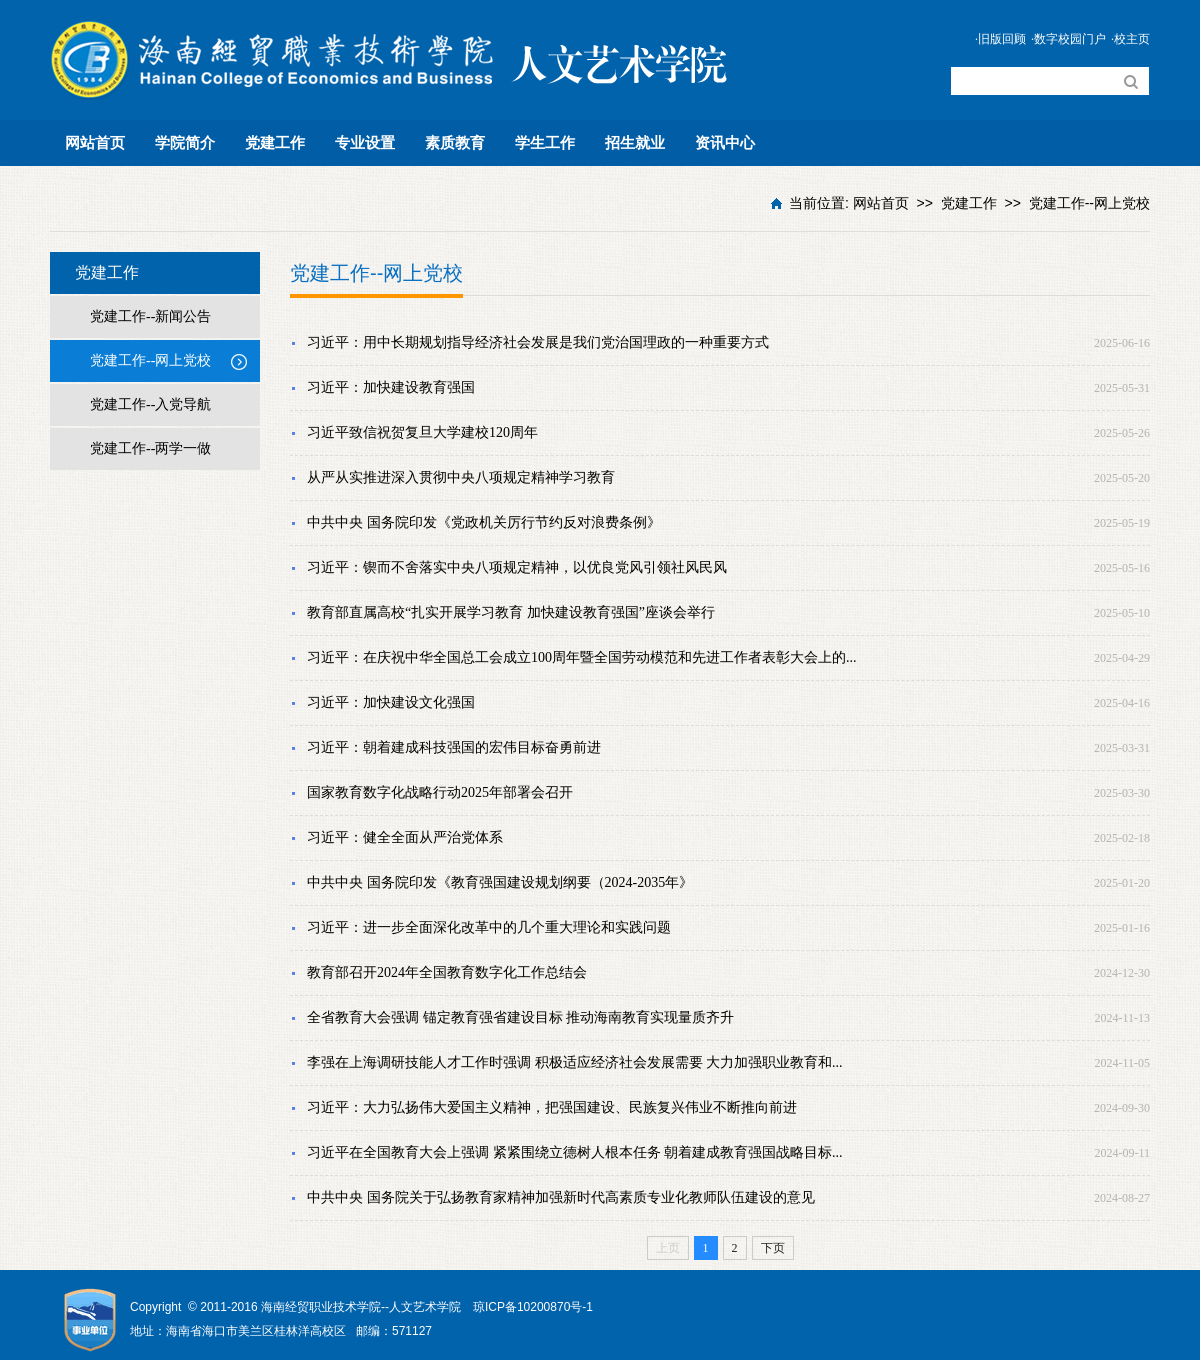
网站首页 (95, 143)
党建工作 (275, 143)
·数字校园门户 (1068, 39)
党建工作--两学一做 (150, 448)
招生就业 (635, 143)
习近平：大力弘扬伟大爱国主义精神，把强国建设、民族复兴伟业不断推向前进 (552, 1107)
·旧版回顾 (1000, 39)
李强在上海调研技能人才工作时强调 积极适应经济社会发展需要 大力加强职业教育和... (575, 1062)
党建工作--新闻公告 (150, 316)
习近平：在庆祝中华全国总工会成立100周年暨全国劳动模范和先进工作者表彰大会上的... (582, 657)
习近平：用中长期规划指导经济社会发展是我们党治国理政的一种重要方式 (538, 342)
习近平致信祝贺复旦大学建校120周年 (422, 432)
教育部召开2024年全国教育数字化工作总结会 (447, 972)
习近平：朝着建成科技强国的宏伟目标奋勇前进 (454, 747)
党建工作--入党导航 (150, 404)
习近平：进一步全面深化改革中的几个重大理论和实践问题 (489, 927)
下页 (773, 1248)
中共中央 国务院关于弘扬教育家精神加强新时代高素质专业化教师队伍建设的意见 (561, 1197)
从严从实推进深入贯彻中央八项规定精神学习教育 (461, 477)
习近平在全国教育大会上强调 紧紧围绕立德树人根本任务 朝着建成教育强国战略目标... (575, 1152)
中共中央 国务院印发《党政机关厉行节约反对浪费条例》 (484, 522)
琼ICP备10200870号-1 (533, 1307)
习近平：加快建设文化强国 (391, 702)
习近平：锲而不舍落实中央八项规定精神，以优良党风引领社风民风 (517, 567)
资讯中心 (725, 143)
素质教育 (455, 143)
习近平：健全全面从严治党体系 (405, 837)
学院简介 (185, 143)
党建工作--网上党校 (1089, 203)
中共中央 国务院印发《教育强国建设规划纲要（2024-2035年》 (500, 882)
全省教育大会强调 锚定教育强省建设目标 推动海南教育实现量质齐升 (520, 1017)
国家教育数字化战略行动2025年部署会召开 (440, 792)
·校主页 (1130, 39)
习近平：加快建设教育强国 (391, 387)
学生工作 (545, 143)
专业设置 (365, 143)
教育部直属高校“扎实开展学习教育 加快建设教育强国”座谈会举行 (511, 612)
